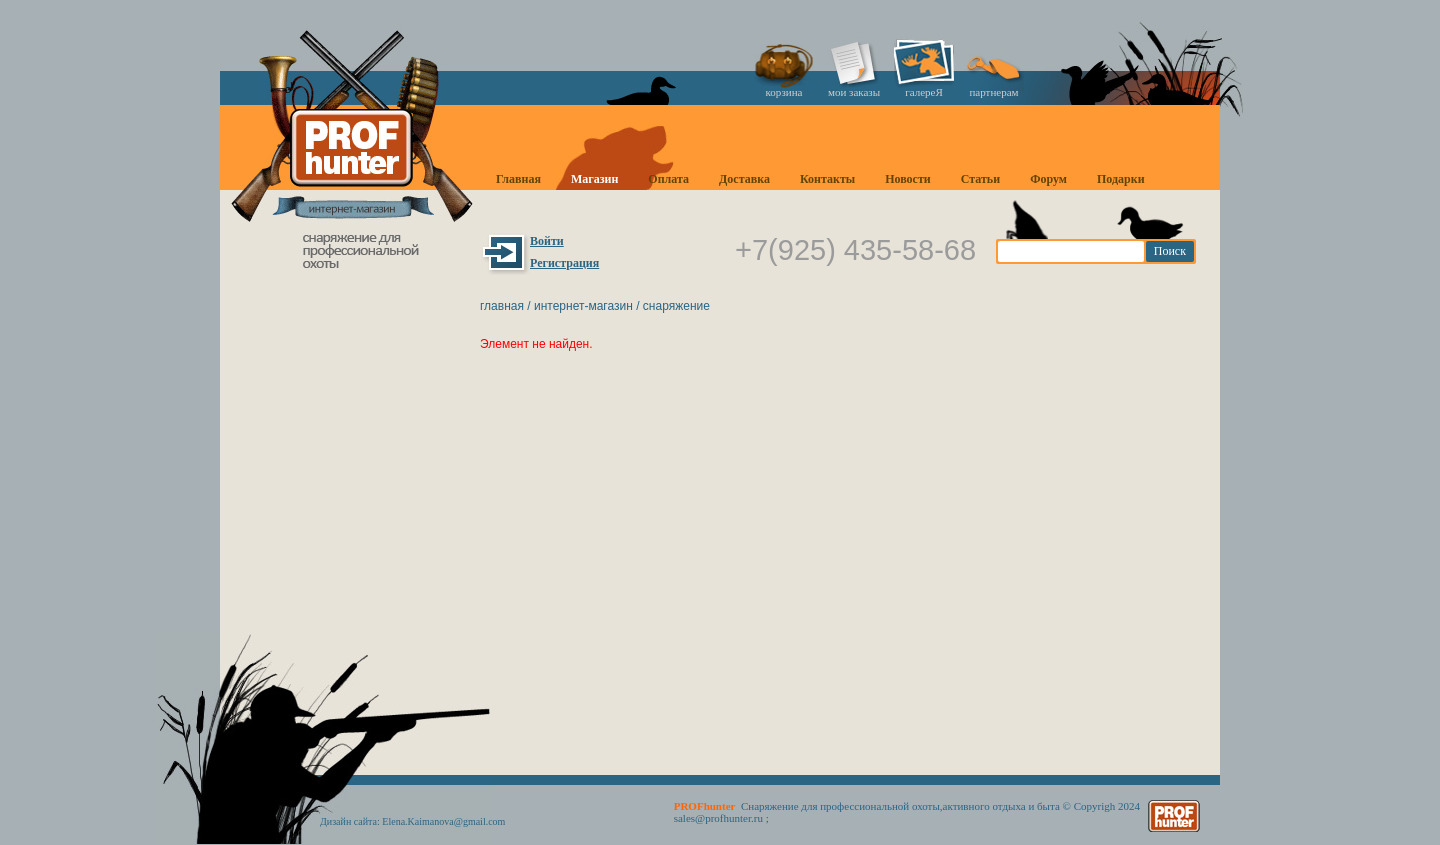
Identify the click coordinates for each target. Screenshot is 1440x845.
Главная (518, 179)
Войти (547, 241)
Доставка (744, 179)
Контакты (827, 179)
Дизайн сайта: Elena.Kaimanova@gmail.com (412, 821)
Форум (1048, 179)
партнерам (993, 92)
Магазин (594, 179)
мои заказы (854, 92)
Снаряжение (676, 306)
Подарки (1121, 179)
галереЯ (924, 92)
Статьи (980, 179)
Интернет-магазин (583, 306)
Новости (908, 179)
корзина (784, 92)
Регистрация (564, 263)
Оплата (668, 179)
